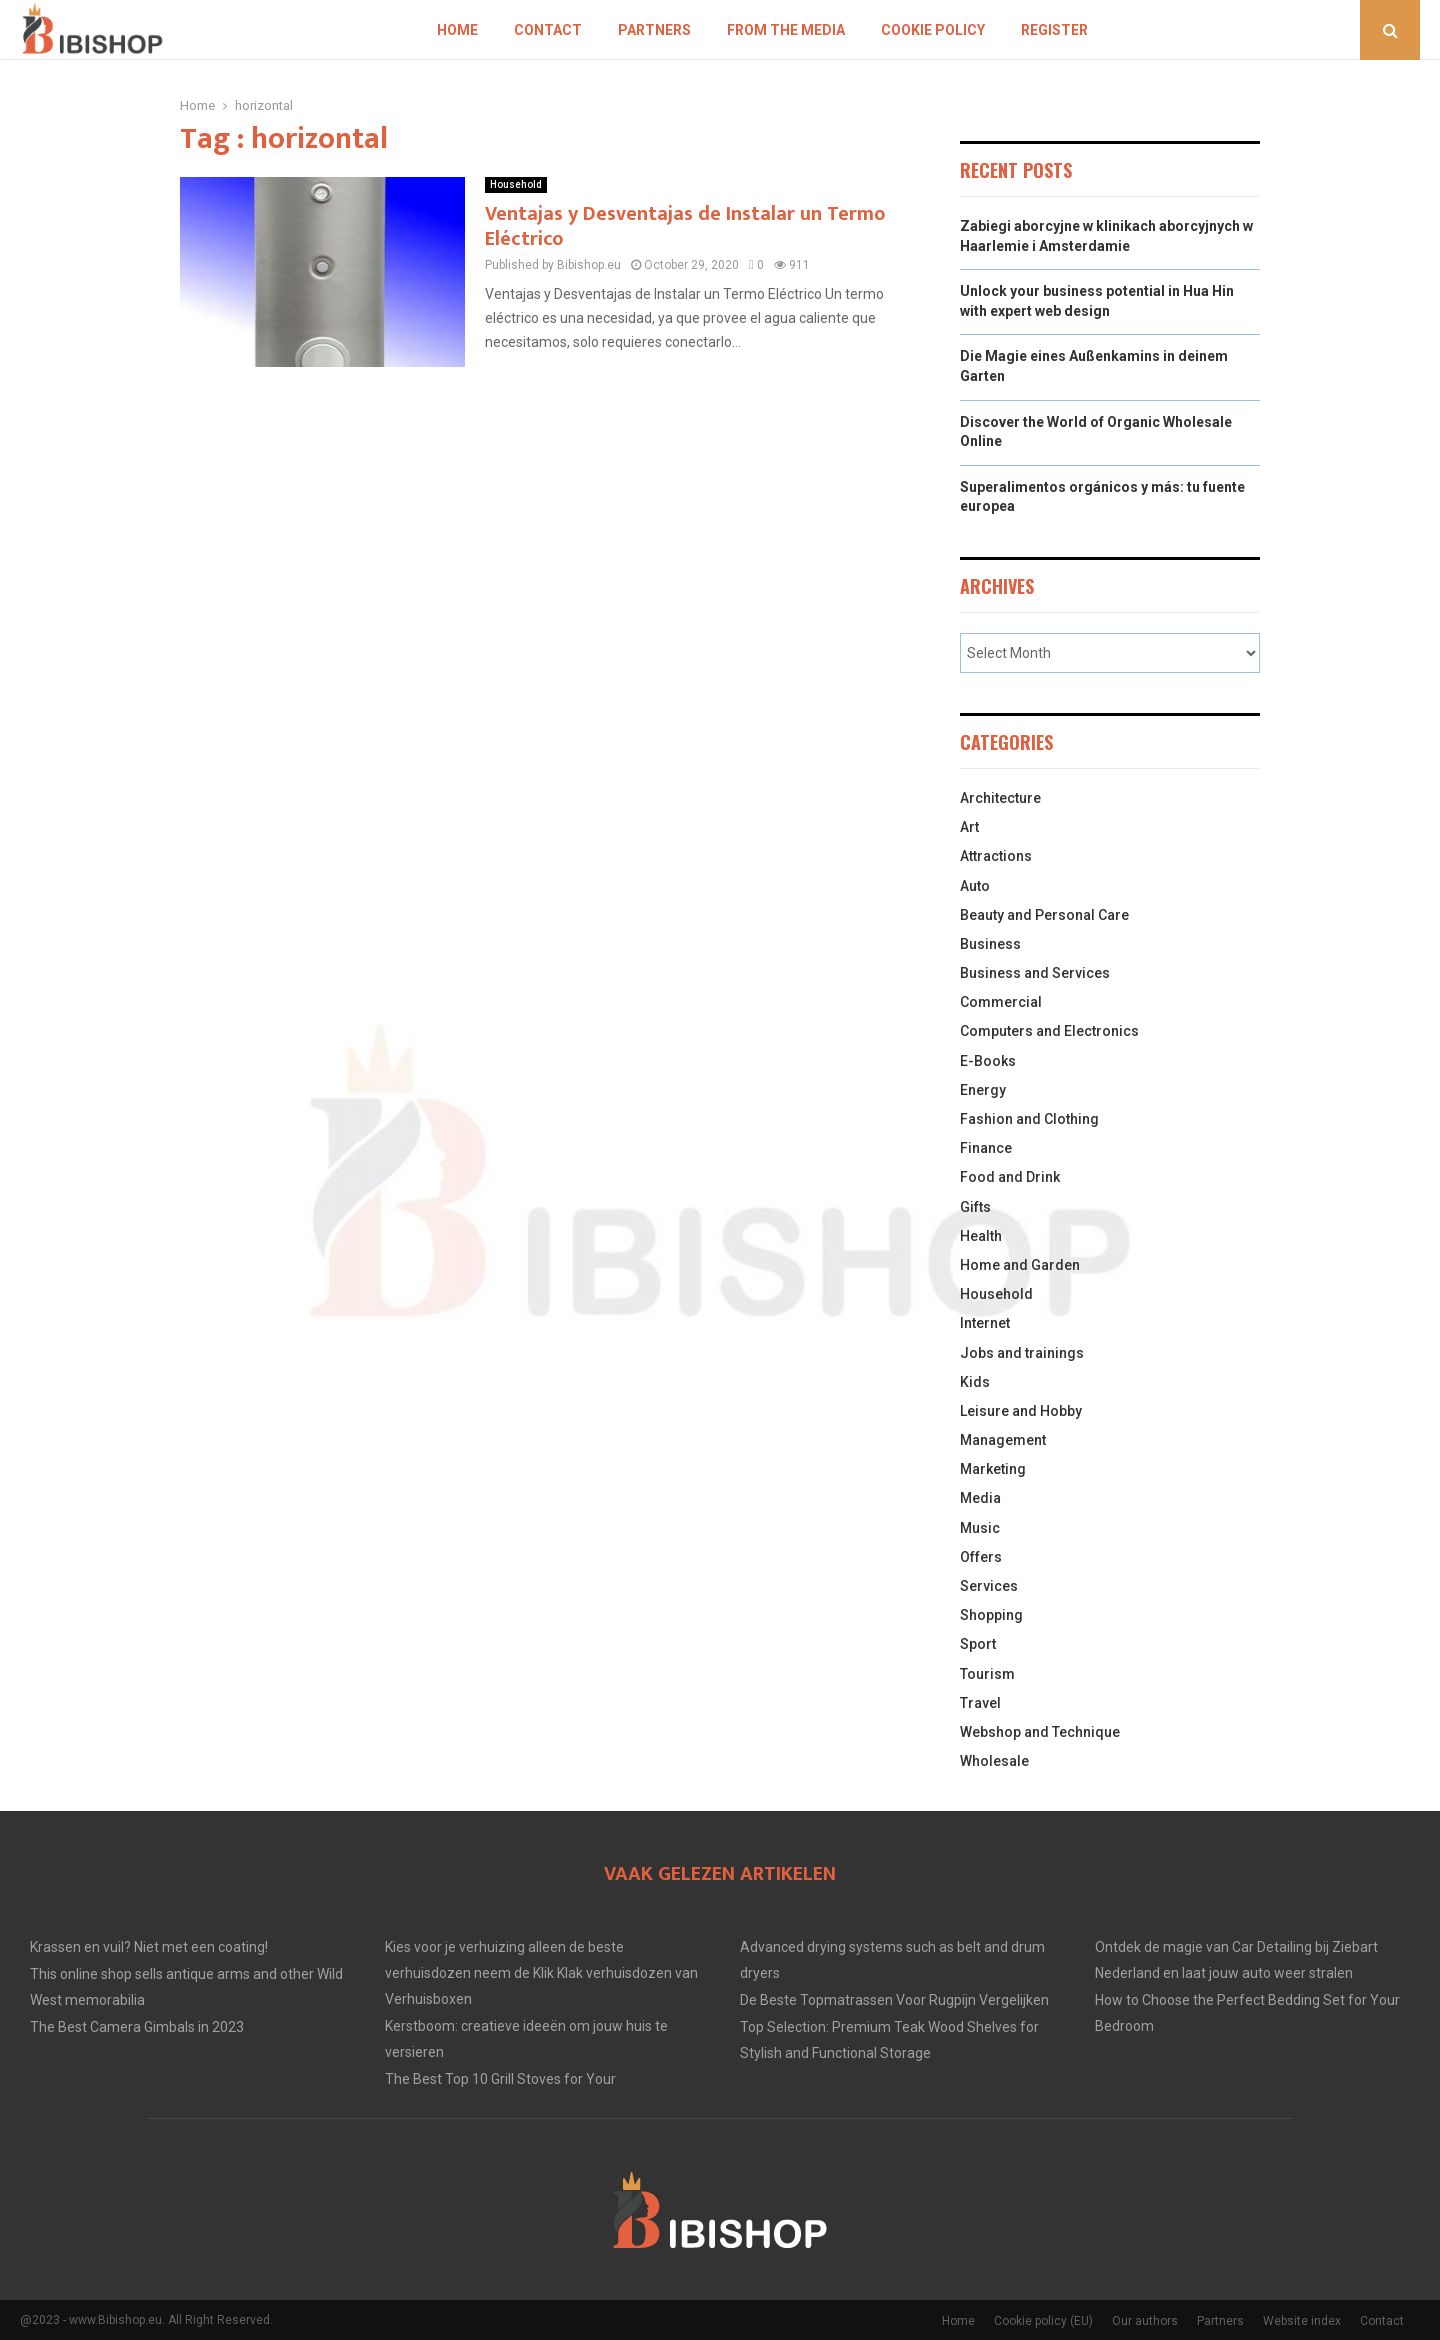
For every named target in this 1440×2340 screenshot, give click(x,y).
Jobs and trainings (1022, 1353)
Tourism (987, 1674)
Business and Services (1035, 973)
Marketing (993, 1469)
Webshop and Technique (1040, 1732)
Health (981, 1236)
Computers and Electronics (1049, 1031)
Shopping (991, 1615)
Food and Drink (1010, 1177)
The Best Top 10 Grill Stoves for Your (500, 2079)
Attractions (996, 856)
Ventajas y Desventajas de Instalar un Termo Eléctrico (685, 226)
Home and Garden (1020, 1265)
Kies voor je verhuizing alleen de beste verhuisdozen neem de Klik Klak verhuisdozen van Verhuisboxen (541, 1973)
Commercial (1001, 1002)
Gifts (975, 1207)
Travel (980, 1703)
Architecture (1000, 798)
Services (989, 1586)
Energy (983, 1090)
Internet (985, 1323)
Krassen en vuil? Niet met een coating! (149, 1947)
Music (980, 1528)
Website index (1302, 2321)
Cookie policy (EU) (1043, 2321)
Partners (654, 30)
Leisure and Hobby (1021, 1411)
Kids (975, 1382)
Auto (975, 886)
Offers (981, 1557)
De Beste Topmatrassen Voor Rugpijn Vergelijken (894, 2000)
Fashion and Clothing (1029, 1119)
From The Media (786, 30)
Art (969, 827)
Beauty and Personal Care (1044, 915)
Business (990, 944)
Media (980, 1498)
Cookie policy (933, 30)
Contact (548, 30)
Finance (986, 1148)
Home (457, 30)
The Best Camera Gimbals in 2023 (137, 2027)
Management (1003, 1440)
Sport (978, 1644)
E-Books (988, 1061)
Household (516, 184)
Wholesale (994, 1761)
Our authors (1145, 2321)
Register (1054, 30)
